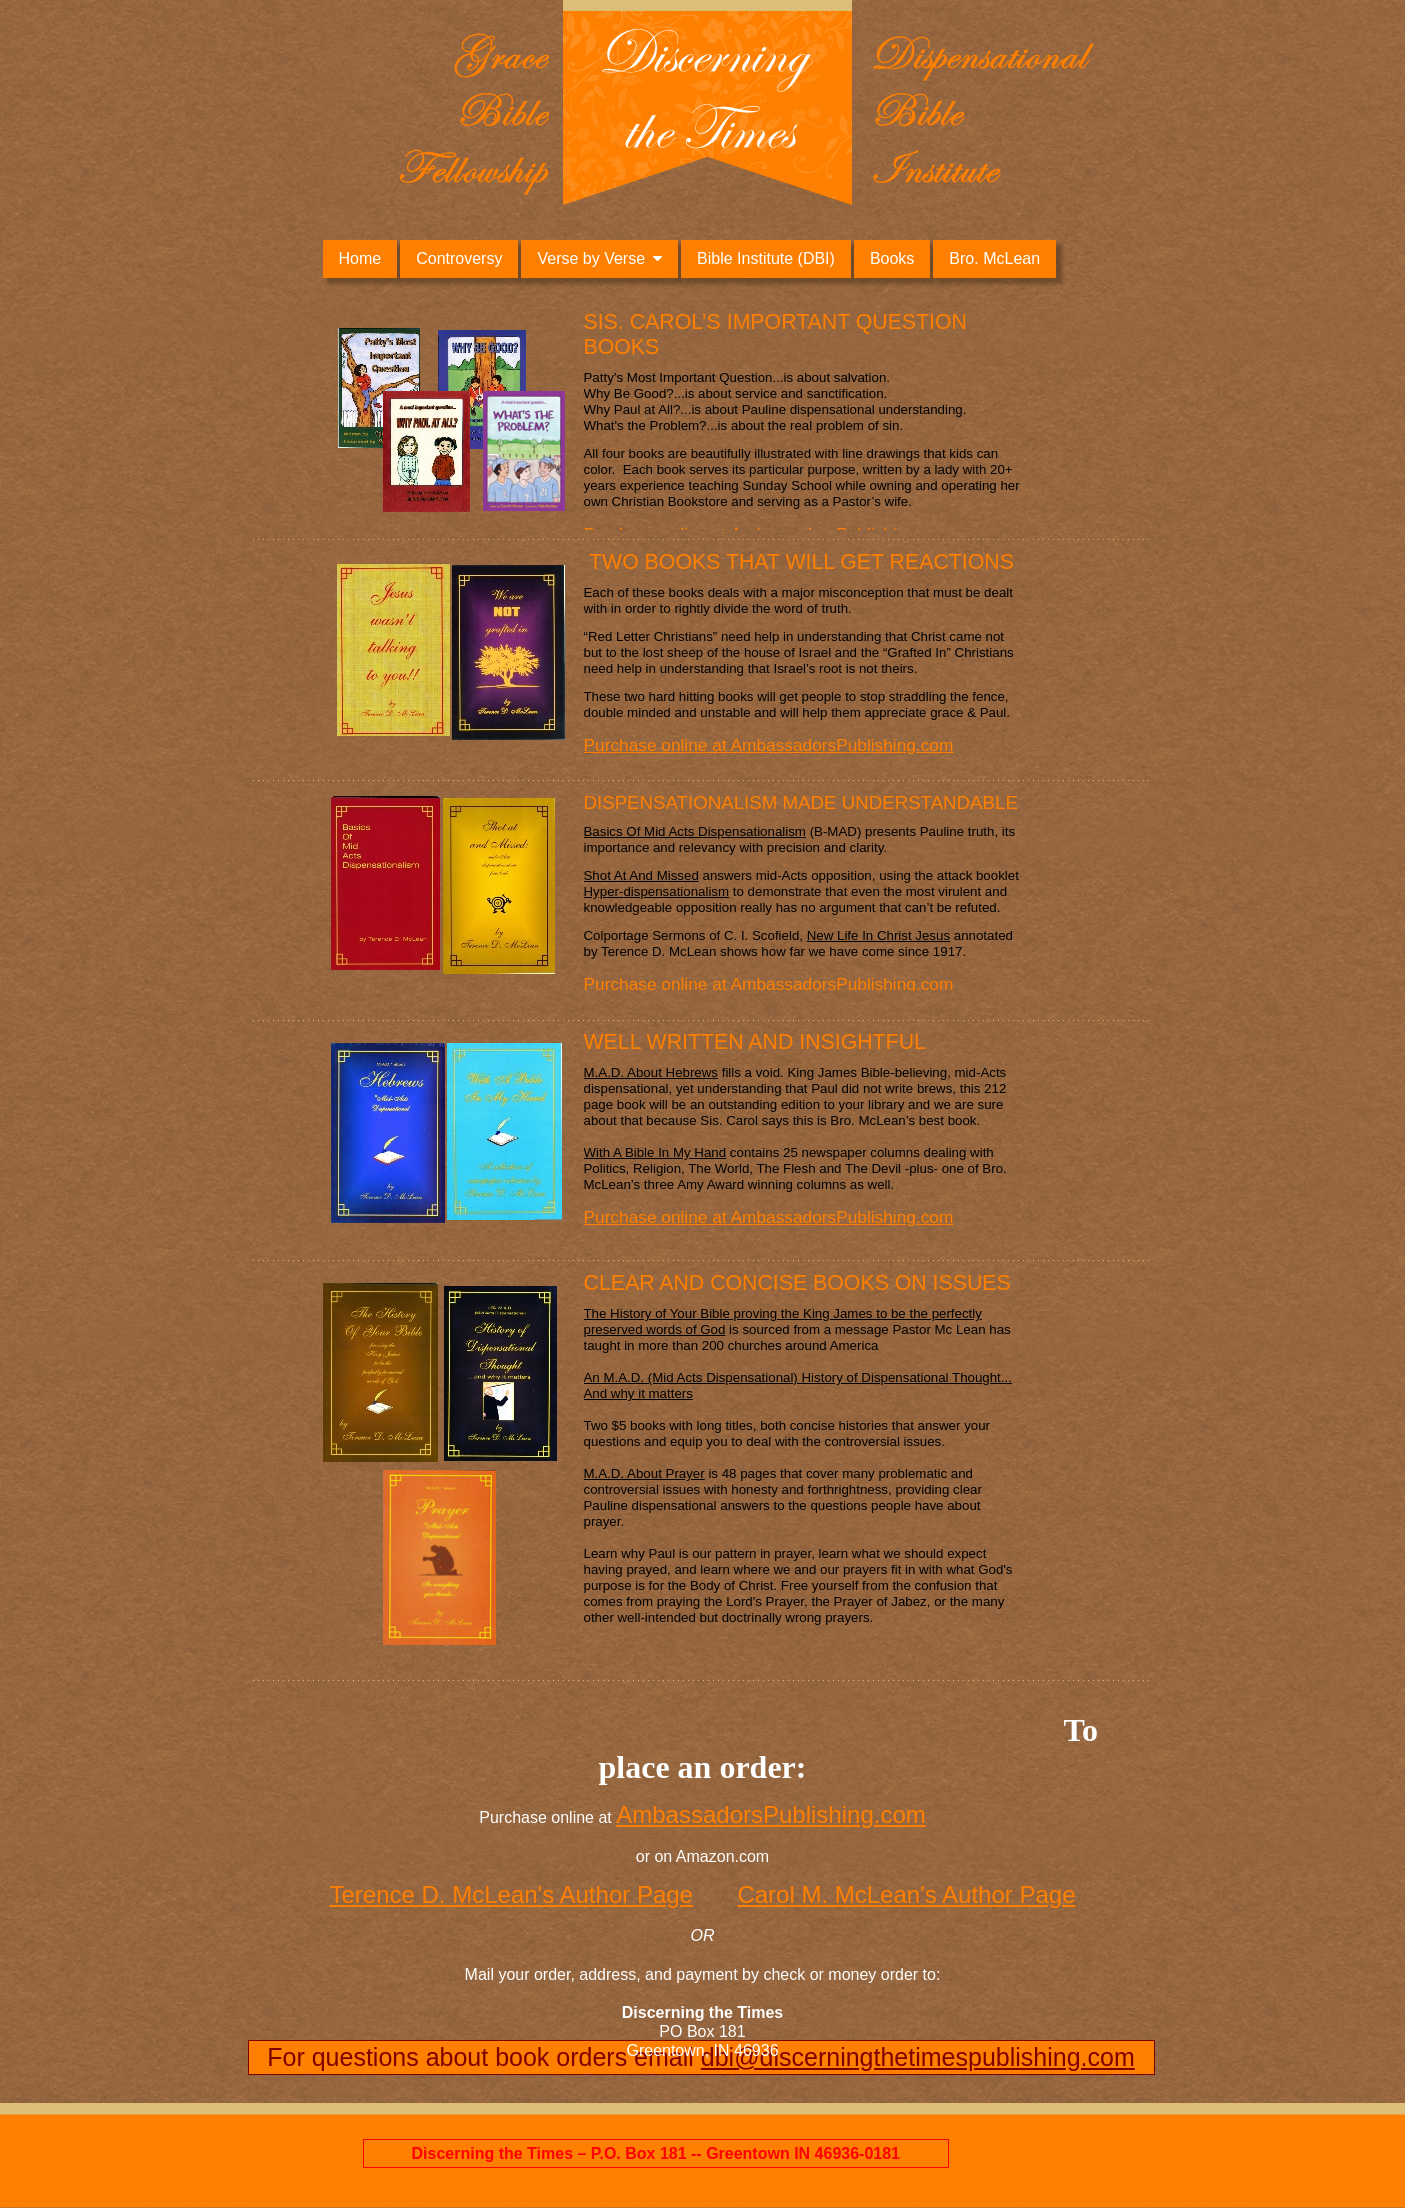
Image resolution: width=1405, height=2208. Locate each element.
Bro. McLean (994, 258)
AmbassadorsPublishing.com (770, 1814)
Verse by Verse (591, 258)
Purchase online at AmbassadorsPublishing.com (769, 745)
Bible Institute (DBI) (766, 258)
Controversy (459, 258)
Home (360, 258)
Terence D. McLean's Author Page (510, 1894)
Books (892, 258)
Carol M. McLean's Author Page (906, 1894)
